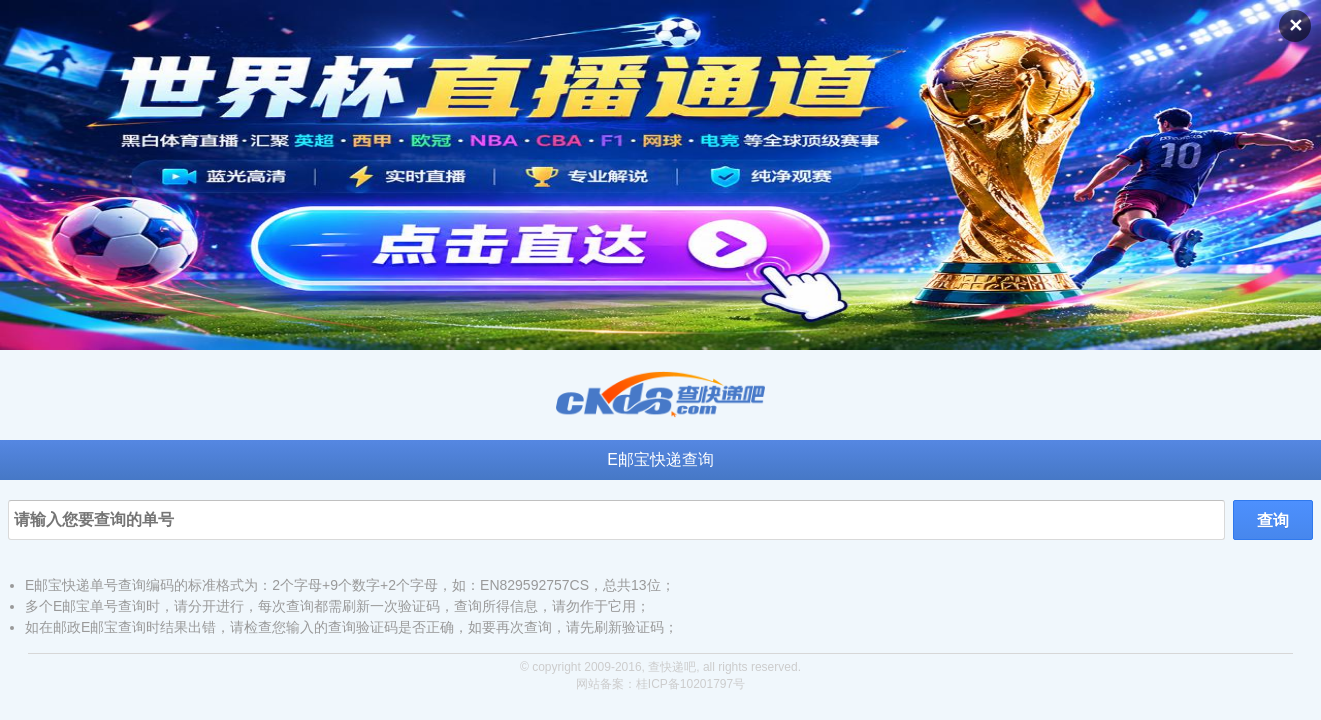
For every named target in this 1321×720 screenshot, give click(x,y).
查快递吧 (672, 667)
